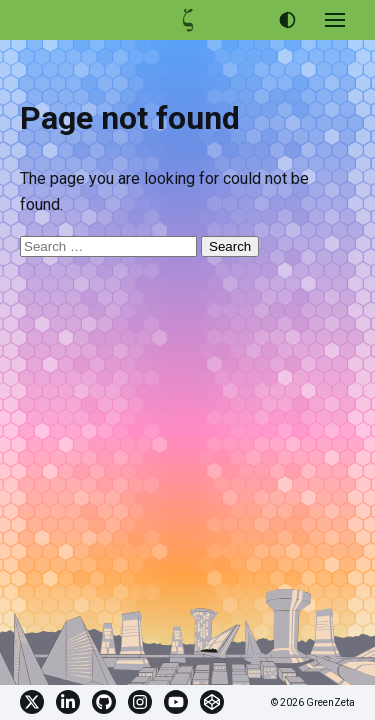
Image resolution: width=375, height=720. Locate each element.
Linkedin (68, 702)
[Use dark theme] (287, 20)
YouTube (176, 702)
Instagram (140, 702)
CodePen (212, 702)
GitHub (104, 702)
